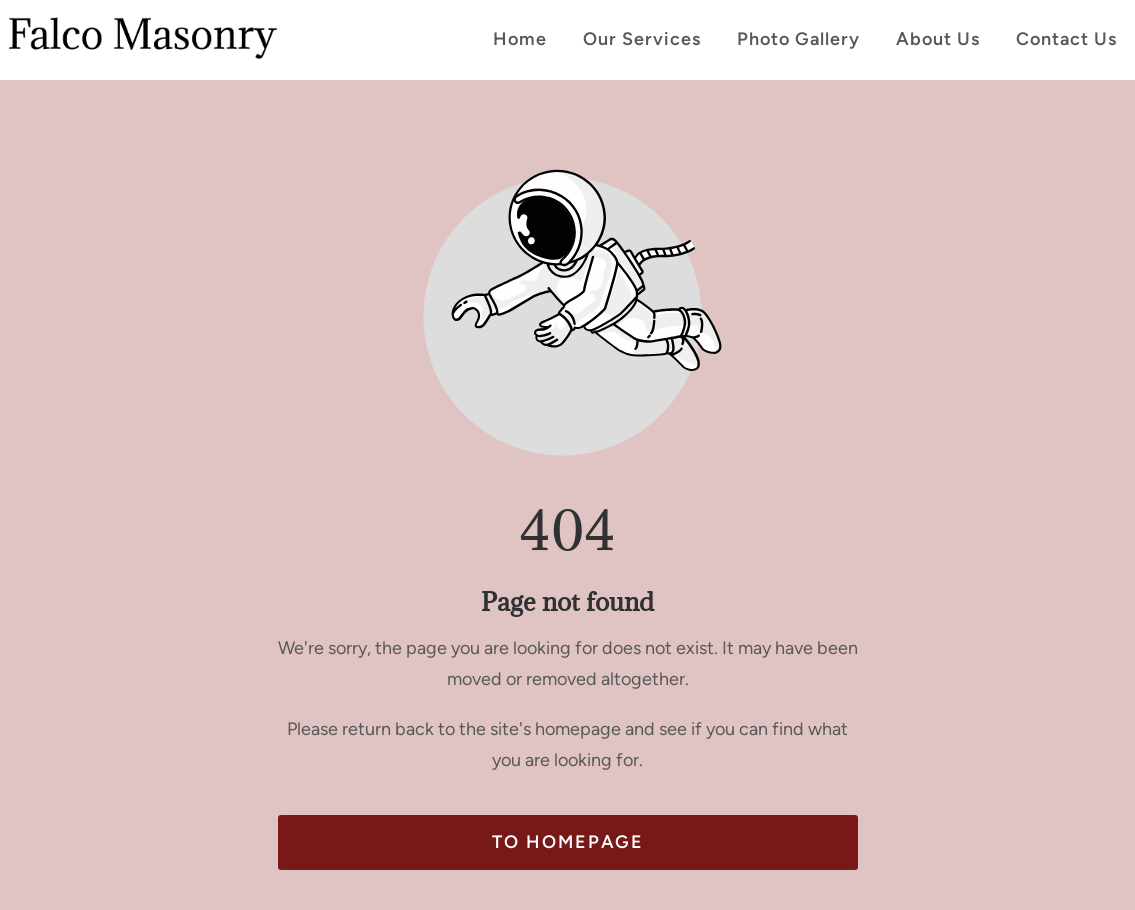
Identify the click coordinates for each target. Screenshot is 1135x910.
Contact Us (1066, 39)
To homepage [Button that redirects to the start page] (568, 842)
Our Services (642, 39)
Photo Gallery (798, 39)
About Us (938, 39)
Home (520, 39)
